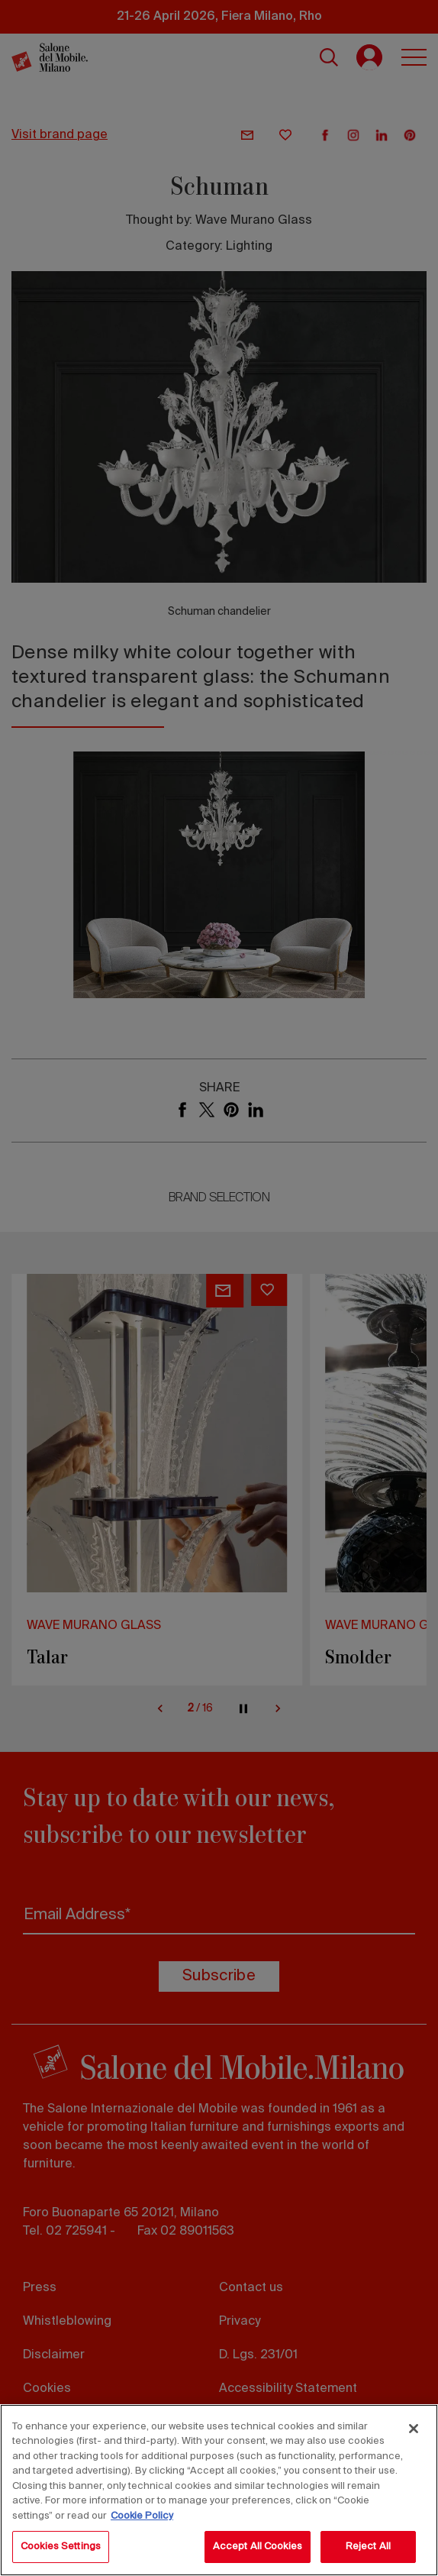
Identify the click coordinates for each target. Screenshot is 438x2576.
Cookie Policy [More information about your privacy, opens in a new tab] (142, 2516)
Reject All (368, 2547)
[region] (219, 2490)
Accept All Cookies (257, 2547)
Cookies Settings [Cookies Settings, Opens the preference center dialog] (61, 2547)
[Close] (413, 2428)
